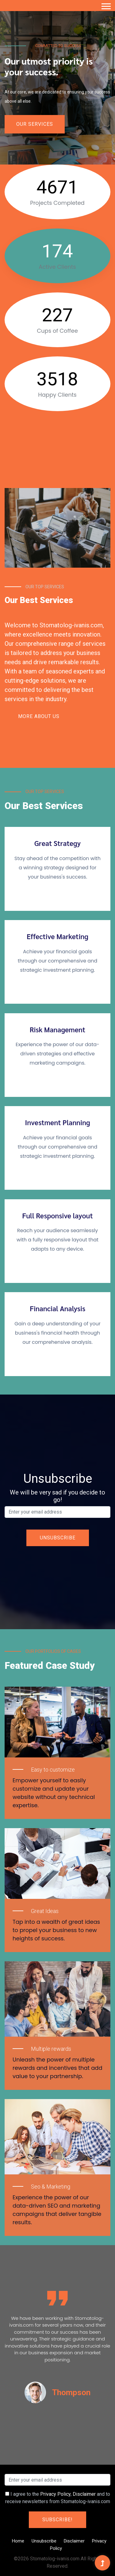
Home (18, 2541)
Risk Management (57, 1029)
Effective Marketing (57, 936)
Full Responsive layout (57, 1215)
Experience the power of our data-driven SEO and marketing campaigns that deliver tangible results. (57, 2209)
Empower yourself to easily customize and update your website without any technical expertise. (54, 1792)
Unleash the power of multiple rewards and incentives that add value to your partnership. (57, 2068)
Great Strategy (57, 843)
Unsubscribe (44, 2541)
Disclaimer (84, 2494)
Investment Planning (57, 1122)
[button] (105, 5)
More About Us (38, 716)
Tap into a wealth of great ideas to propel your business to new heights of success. (56, 1930)
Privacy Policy (55, 2494)
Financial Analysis (57, 1308)
